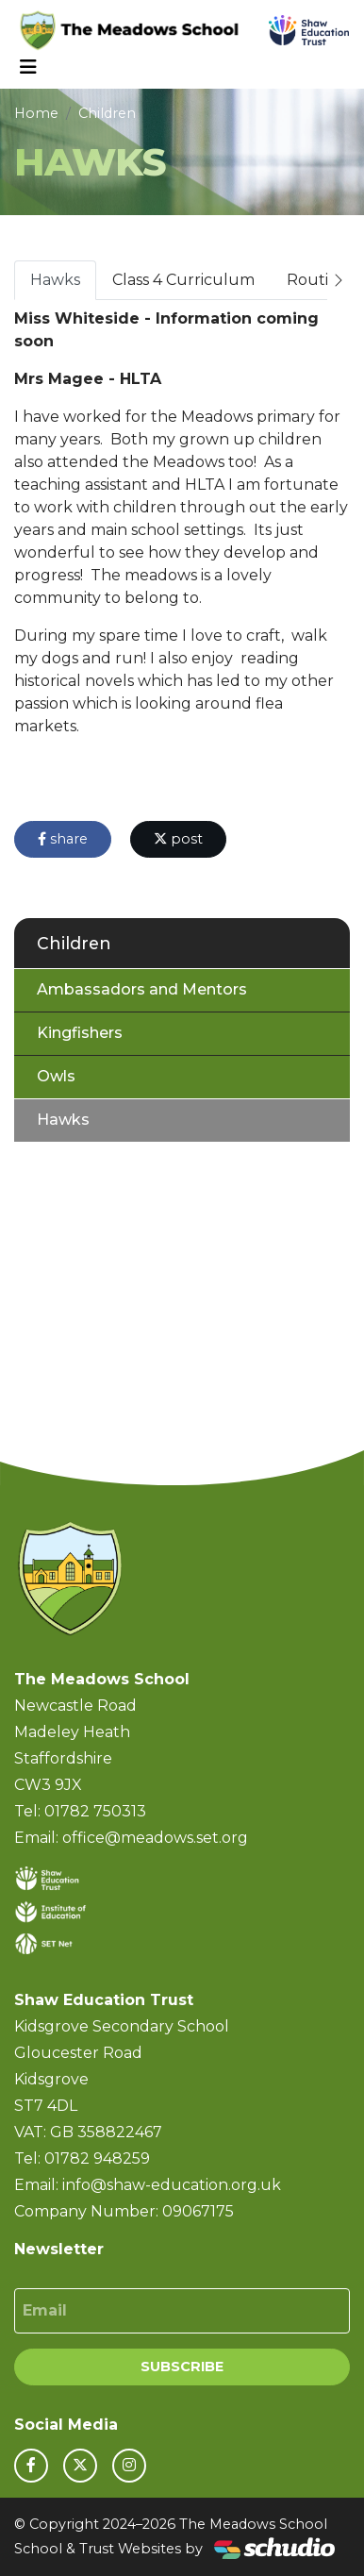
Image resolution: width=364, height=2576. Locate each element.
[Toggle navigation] (28, 67)
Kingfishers (80, 1033)
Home (36, 113)
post (178, 838)
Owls (56, 1076)
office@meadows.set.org (155, 1838)
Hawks (55, 280)
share (63, 838)
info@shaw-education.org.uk (171, 2185)
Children (107, 113)
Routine (317, 280)
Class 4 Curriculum (183, 280)
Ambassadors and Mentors (142, 989)
